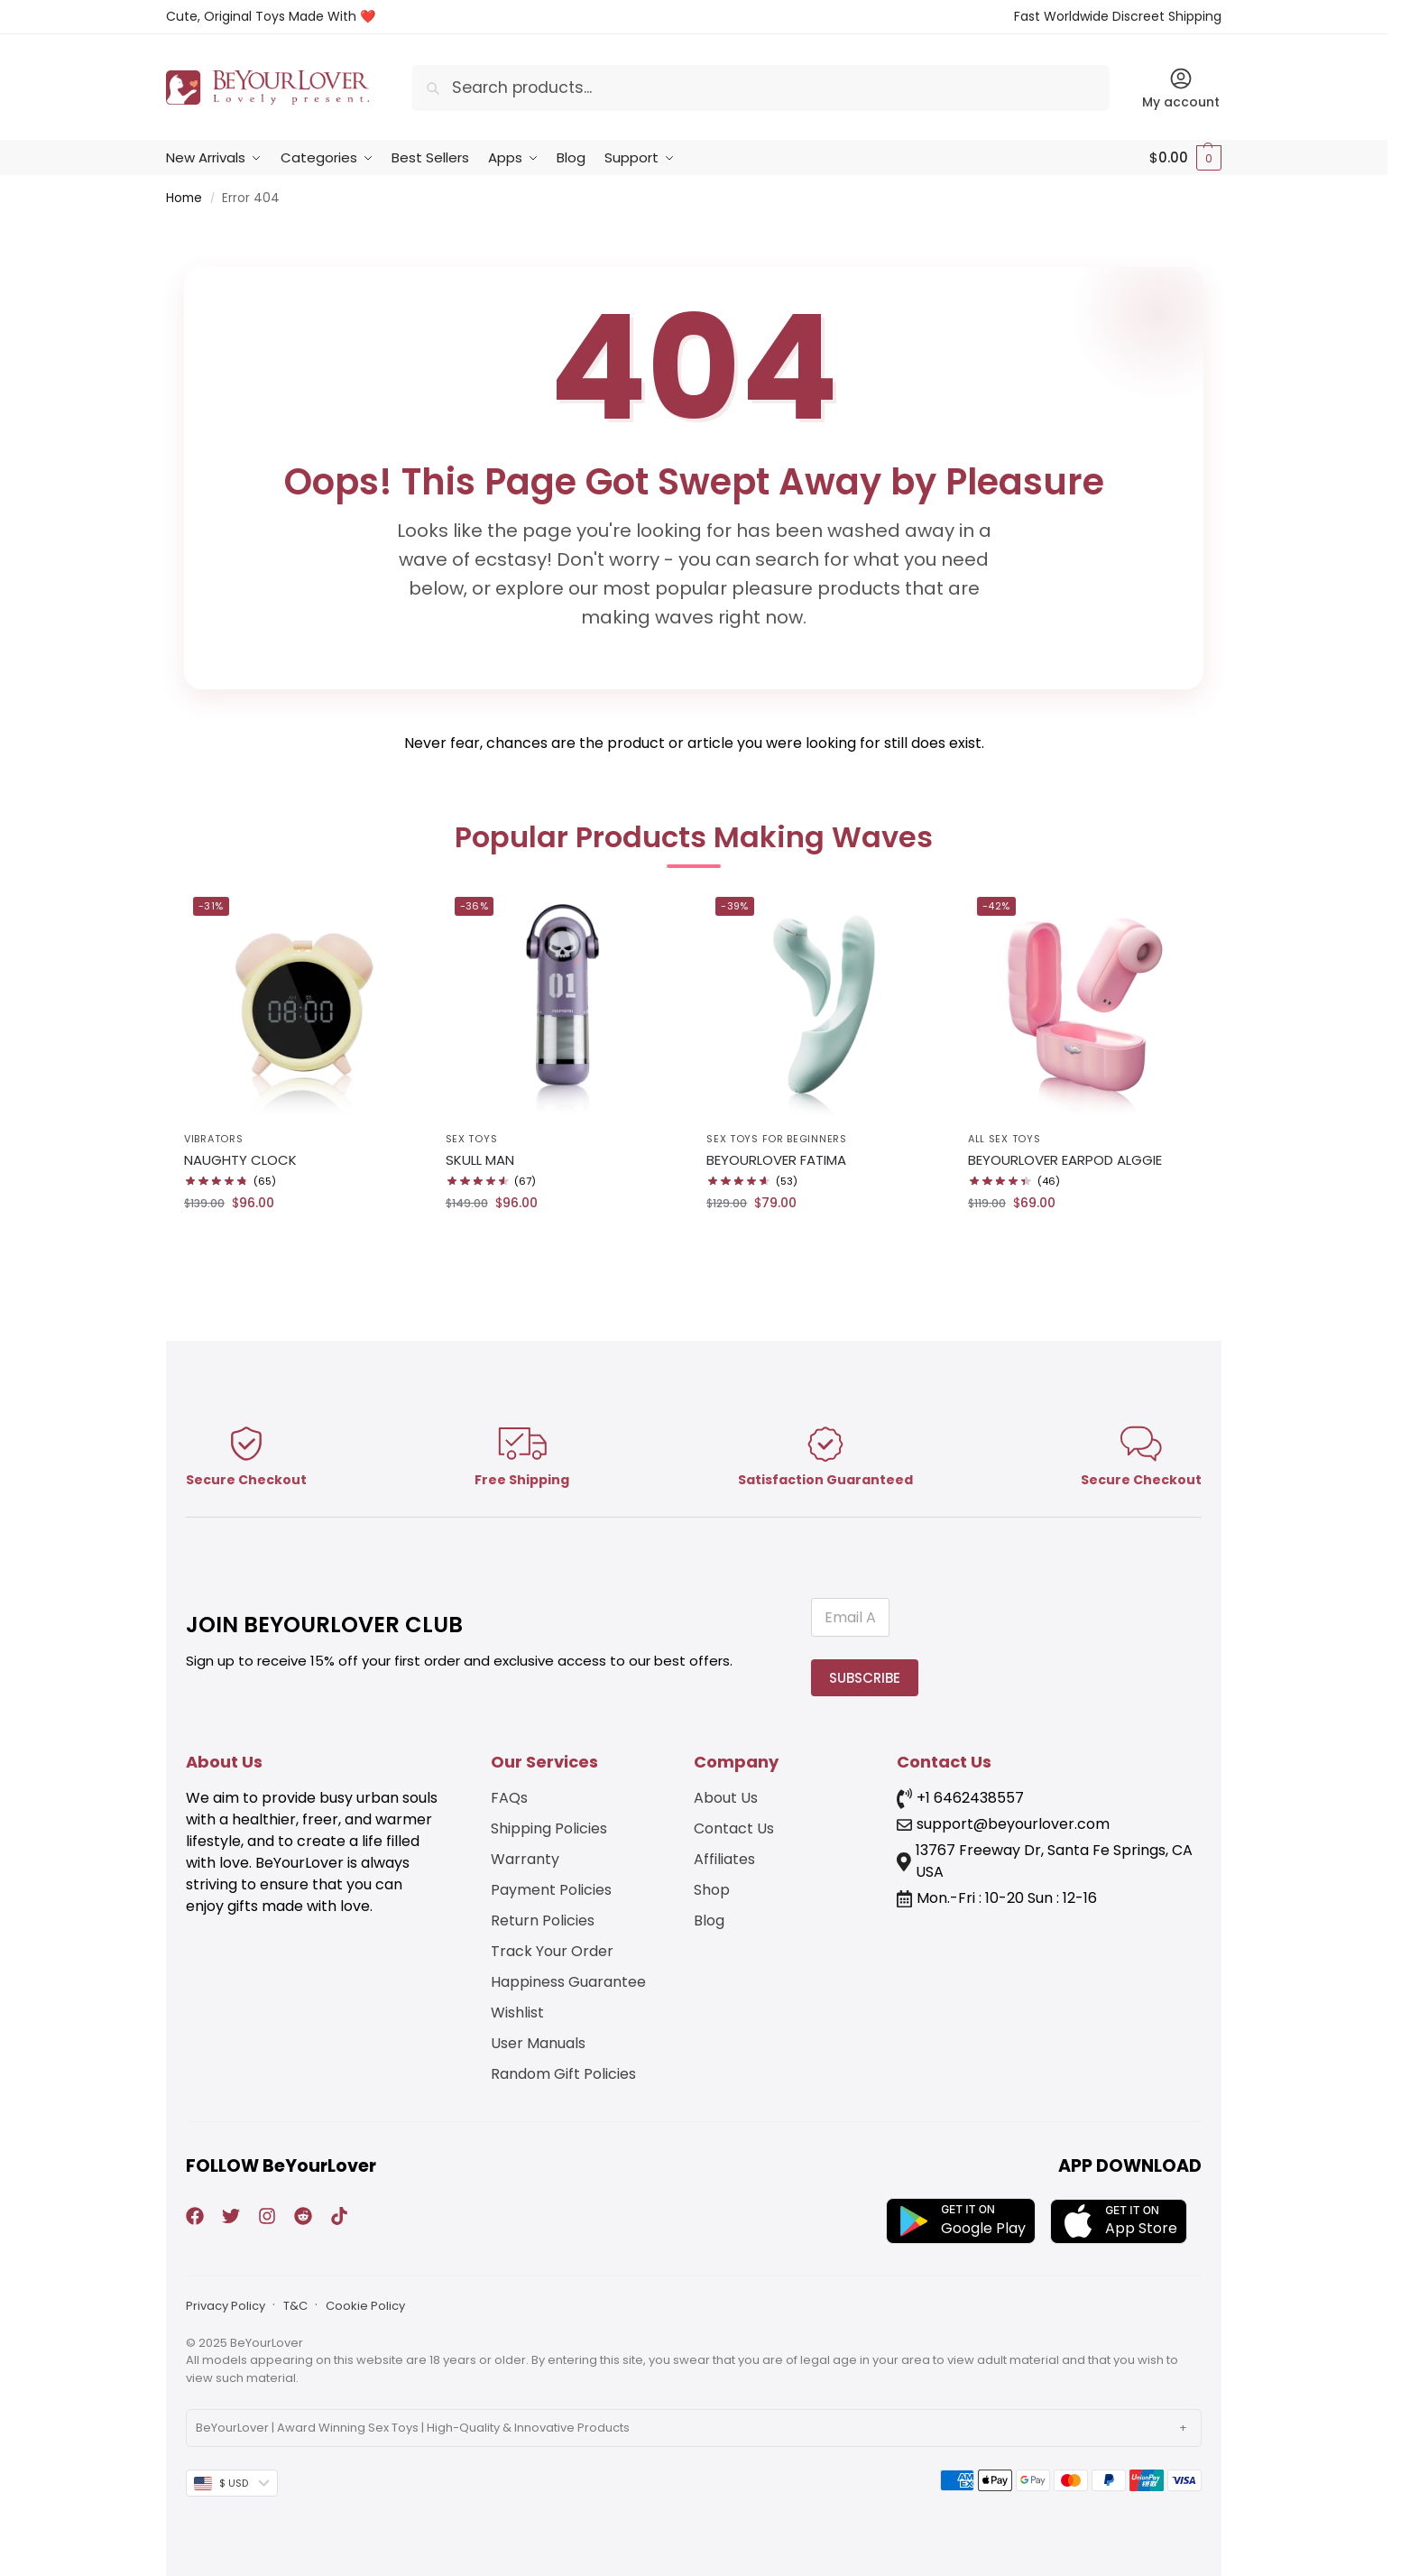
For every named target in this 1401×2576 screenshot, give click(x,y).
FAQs (509, 1797)
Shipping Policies (549, 1828)
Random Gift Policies (563, 2074)
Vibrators (213, 1138)
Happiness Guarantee (568, 1981)
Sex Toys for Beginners (776, 1138)
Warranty (525, 1859)
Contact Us (734, 1828)
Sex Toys (472, 1138)
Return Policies (543, 1920)
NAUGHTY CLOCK (240, 1159)
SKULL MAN (480, 1159)
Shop (712, 1889)
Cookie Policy (365, 2305)
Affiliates (724, 1859)
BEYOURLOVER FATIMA (776, 1159)
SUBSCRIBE (864, 1677)
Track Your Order (552, 1951)
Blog (709, 1920)
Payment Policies (551, 1889)
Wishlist (517, 2012)
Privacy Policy (225, 2305)
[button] (1185, 158)
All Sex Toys (1004, 1138)
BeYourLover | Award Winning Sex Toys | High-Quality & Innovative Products (413, 2427)
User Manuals (538, 2043)
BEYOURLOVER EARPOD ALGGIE (1065, 1159)
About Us (726, 1797)
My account (1181, 88)
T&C (295, 2305)
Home (184, 198)
